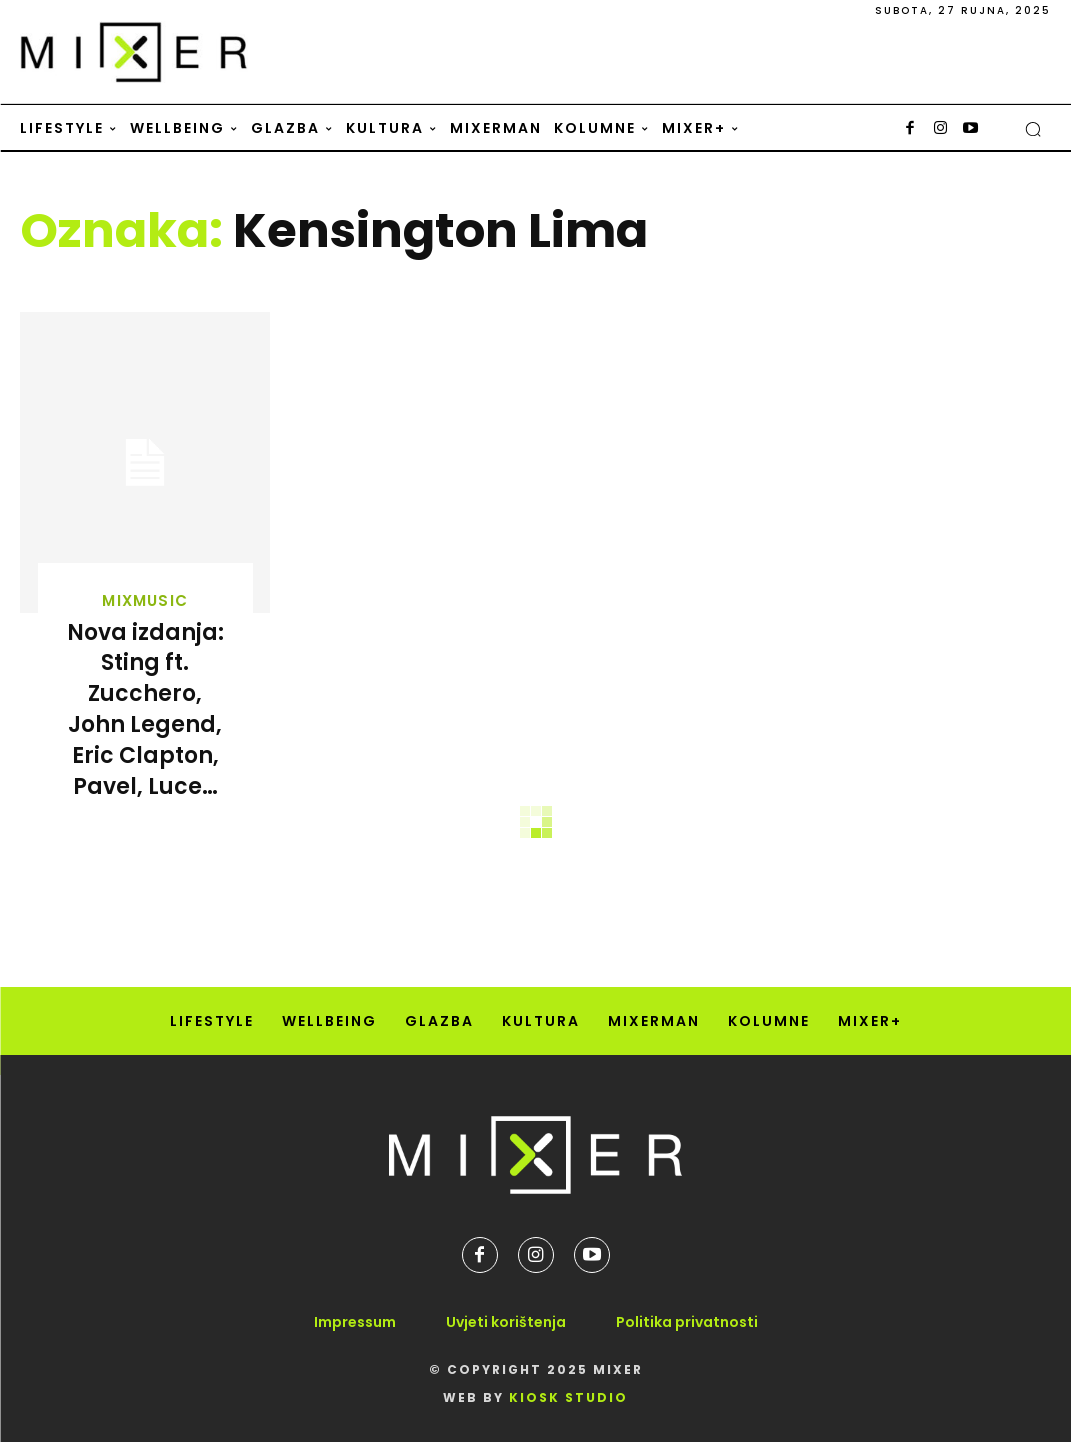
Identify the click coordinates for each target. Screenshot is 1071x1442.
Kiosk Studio (568, 1397)
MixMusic (145, 600)
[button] (1033, 129)
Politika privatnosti (687, 1322)
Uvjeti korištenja (506, 1322)
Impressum (355, 1322)
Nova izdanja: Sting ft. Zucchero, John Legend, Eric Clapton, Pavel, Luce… (145, 709)
